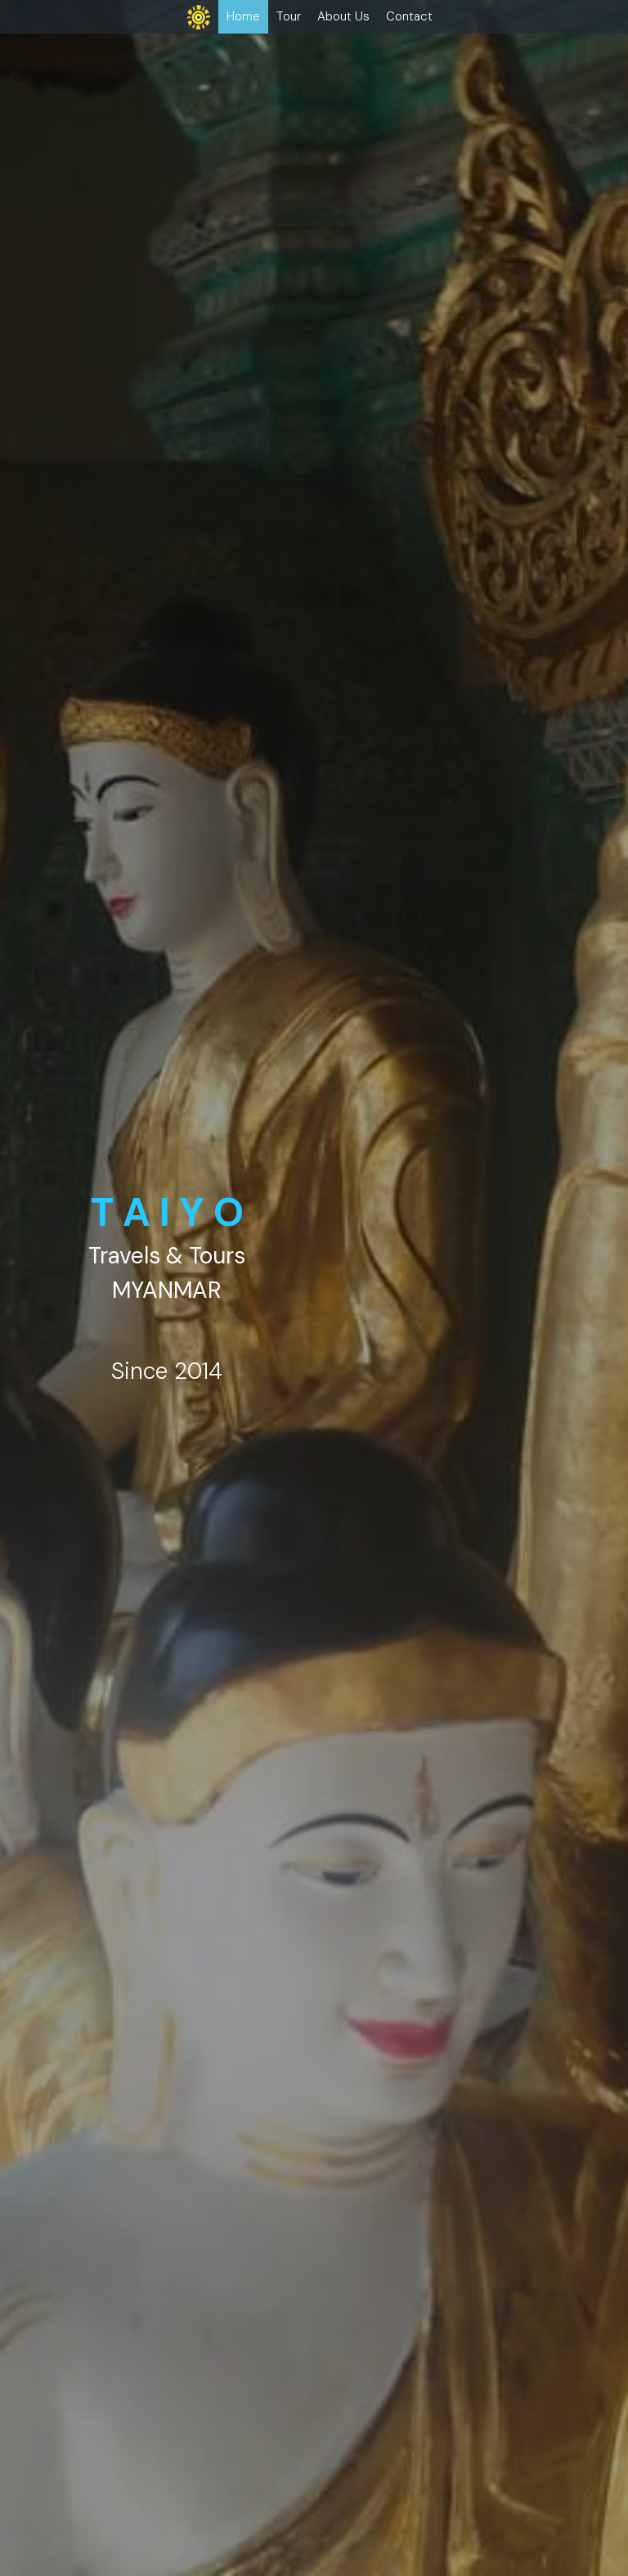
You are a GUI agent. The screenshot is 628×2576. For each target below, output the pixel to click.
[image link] (199, 15)
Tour (288, 16)
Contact (409, 16)
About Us (343, 16)
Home (243, 16)
